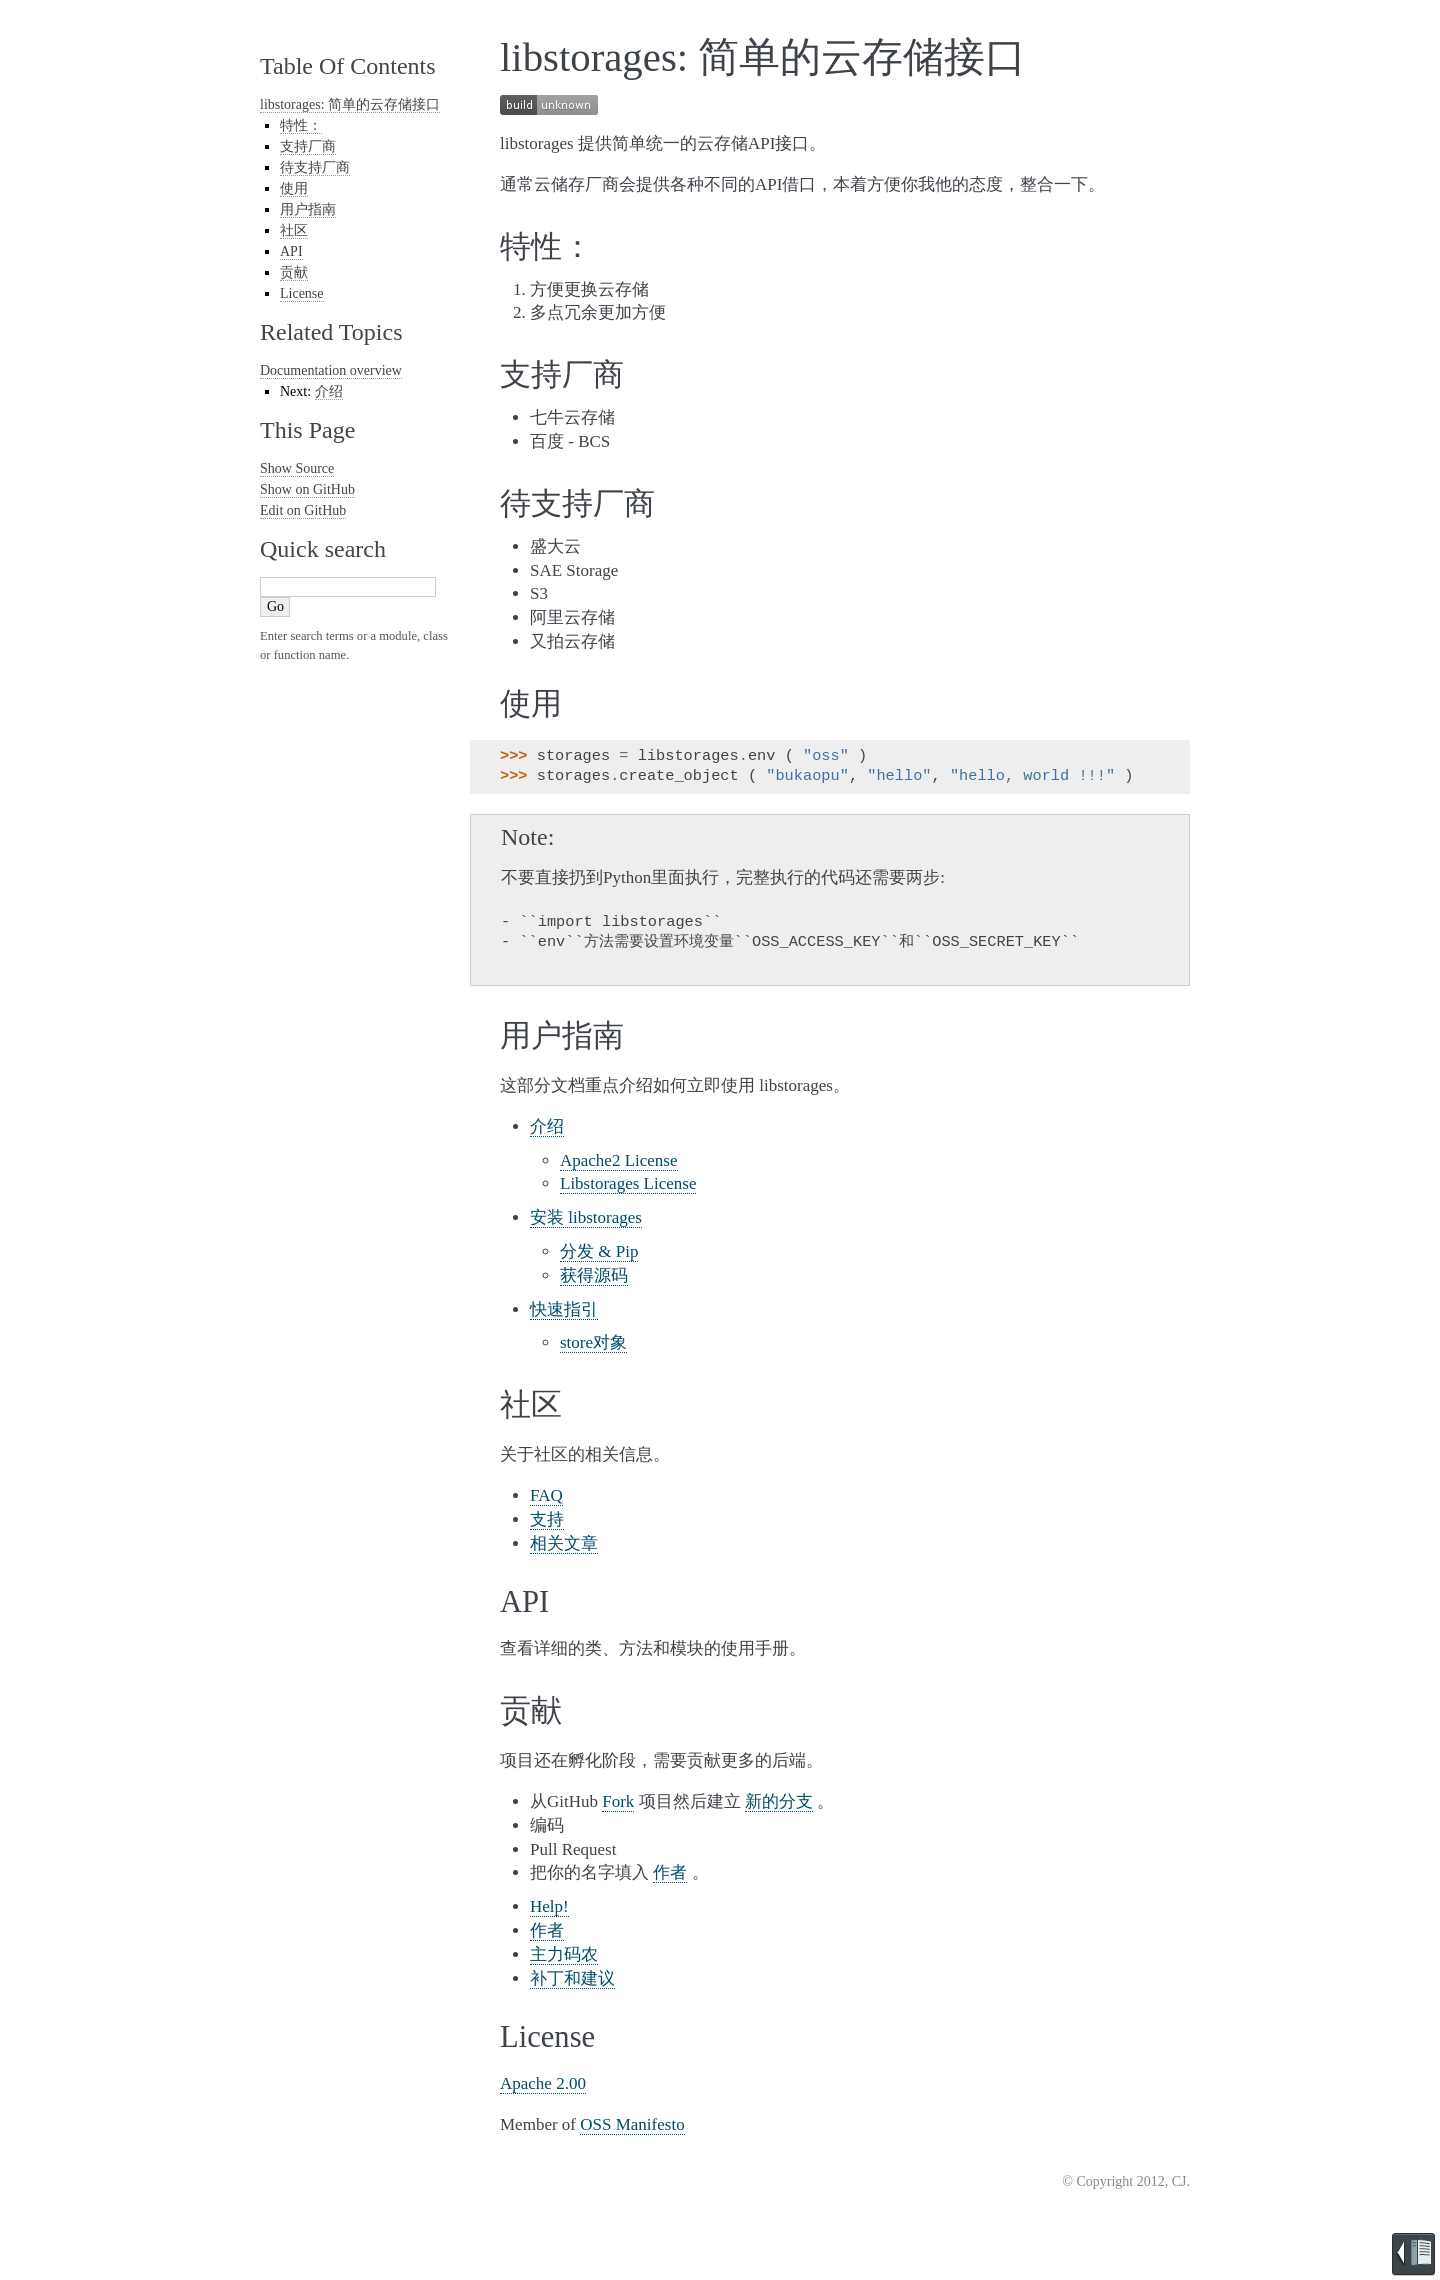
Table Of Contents (348, 66)
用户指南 (308, 209)
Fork (618, 1801)
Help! (549, 1906)
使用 (294, 188)
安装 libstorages (586, 1217)
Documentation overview (331, 370)
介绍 (547, 1126)
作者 (670, 1872)
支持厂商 (308, 146)
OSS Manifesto (632, 2124)
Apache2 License (619, 1160)
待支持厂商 (315, 167)
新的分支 (779, 1801)
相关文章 (564, 1543)
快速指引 (564, 1309)
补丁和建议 (572, 1978)
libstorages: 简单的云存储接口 (350, 104)
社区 (294, 230)
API (291, 251)
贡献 (294, 272)
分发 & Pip (599, 1251)
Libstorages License (628, 1183)
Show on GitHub (307, 489)
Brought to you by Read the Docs (1413, 2254)
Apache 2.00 (543, 2083)
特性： (301, 125)
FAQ (546, 1495)
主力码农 (564, 1954)
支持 (547, 1519)
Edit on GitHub (303, 510)
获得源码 (594, 1275)
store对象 (593, 1342)
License (302, 293)
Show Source (297, 468)
